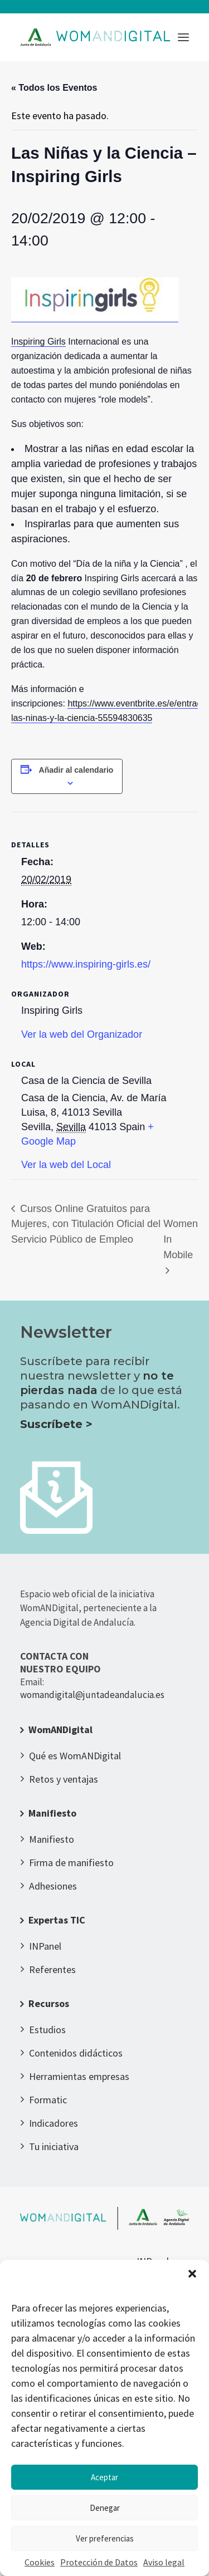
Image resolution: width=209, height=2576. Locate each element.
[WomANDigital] (95, 37)
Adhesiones (53, 1886)
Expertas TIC (56, 1919)
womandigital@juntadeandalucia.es (92, 1695)
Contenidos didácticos (76, 2053)
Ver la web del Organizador (81, 1034)
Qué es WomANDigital (75, 1755)
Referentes (52, 1969)
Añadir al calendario (76, 770)
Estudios (47, 2029)
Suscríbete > (56, 1424)
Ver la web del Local (66, 1164)
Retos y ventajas (63, 1779)
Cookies (40, 2562)
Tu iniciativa (54, 2146)
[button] (192, 2273)
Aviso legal (163, 2562)
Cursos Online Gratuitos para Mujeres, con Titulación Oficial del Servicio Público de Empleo (86, 1224)
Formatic (48, 2099)
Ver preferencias (105, 2538)
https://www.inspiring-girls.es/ (85, 964)
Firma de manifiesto (71, 1862)
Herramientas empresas (79, 2076)
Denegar (105, 2508)
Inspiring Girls (38, 341)
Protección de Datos (99, 2562)
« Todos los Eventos (54, 87)
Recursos (48, 2003)
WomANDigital (60, 1729)
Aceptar (104, 2477)
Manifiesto (52, 1813)
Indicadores (53, 2123)
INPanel (45, 1946)
